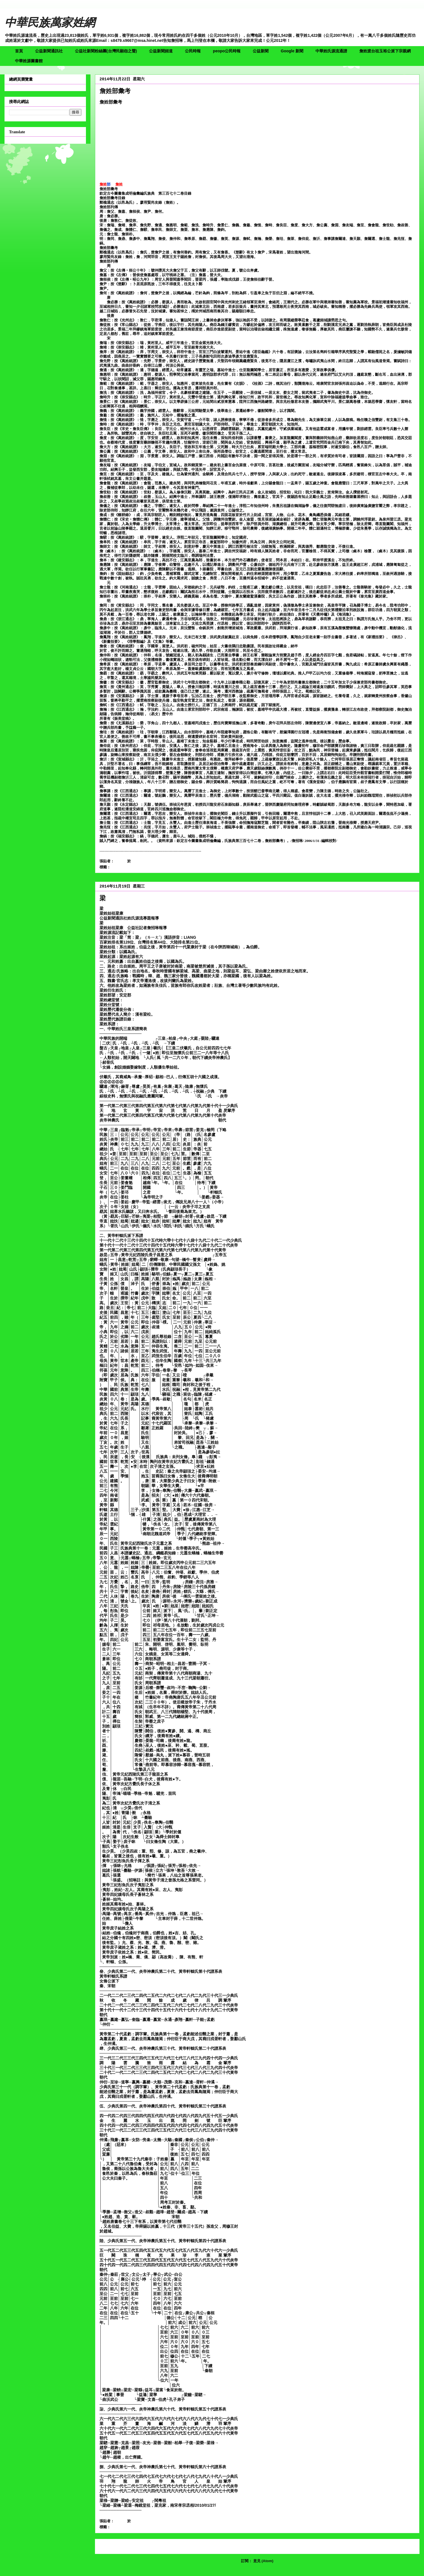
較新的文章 (110, 2546)
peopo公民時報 (227, 51)
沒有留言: (160, 861)
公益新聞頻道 (161, 51)
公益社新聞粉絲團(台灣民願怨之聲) (106, 51)
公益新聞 (261, 51)
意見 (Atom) (263, 2561)
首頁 (19, 51)
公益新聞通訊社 (49, 51)
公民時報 (193, 51)
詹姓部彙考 (115, 90)
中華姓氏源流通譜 (331, 51)
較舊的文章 (403, 2546)
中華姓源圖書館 (29, 61)
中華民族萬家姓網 (50, 22)
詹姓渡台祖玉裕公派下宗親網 (385, 51)
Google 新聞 (292, 51)
